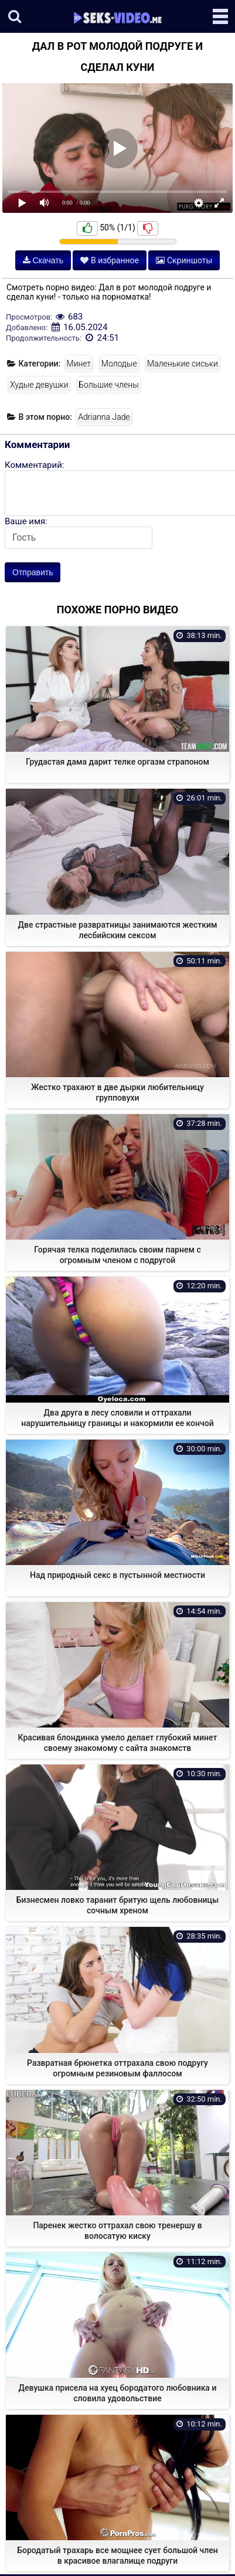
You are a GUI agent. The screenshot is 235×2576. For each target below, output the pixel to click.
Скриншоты (184, 260)
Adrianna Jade (104, 417)
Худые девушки (39, 384)
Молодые (119, 363)
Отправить (32, 572)
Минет (79, 363)
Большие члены (108, 384)
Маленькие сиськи (182, 363)
